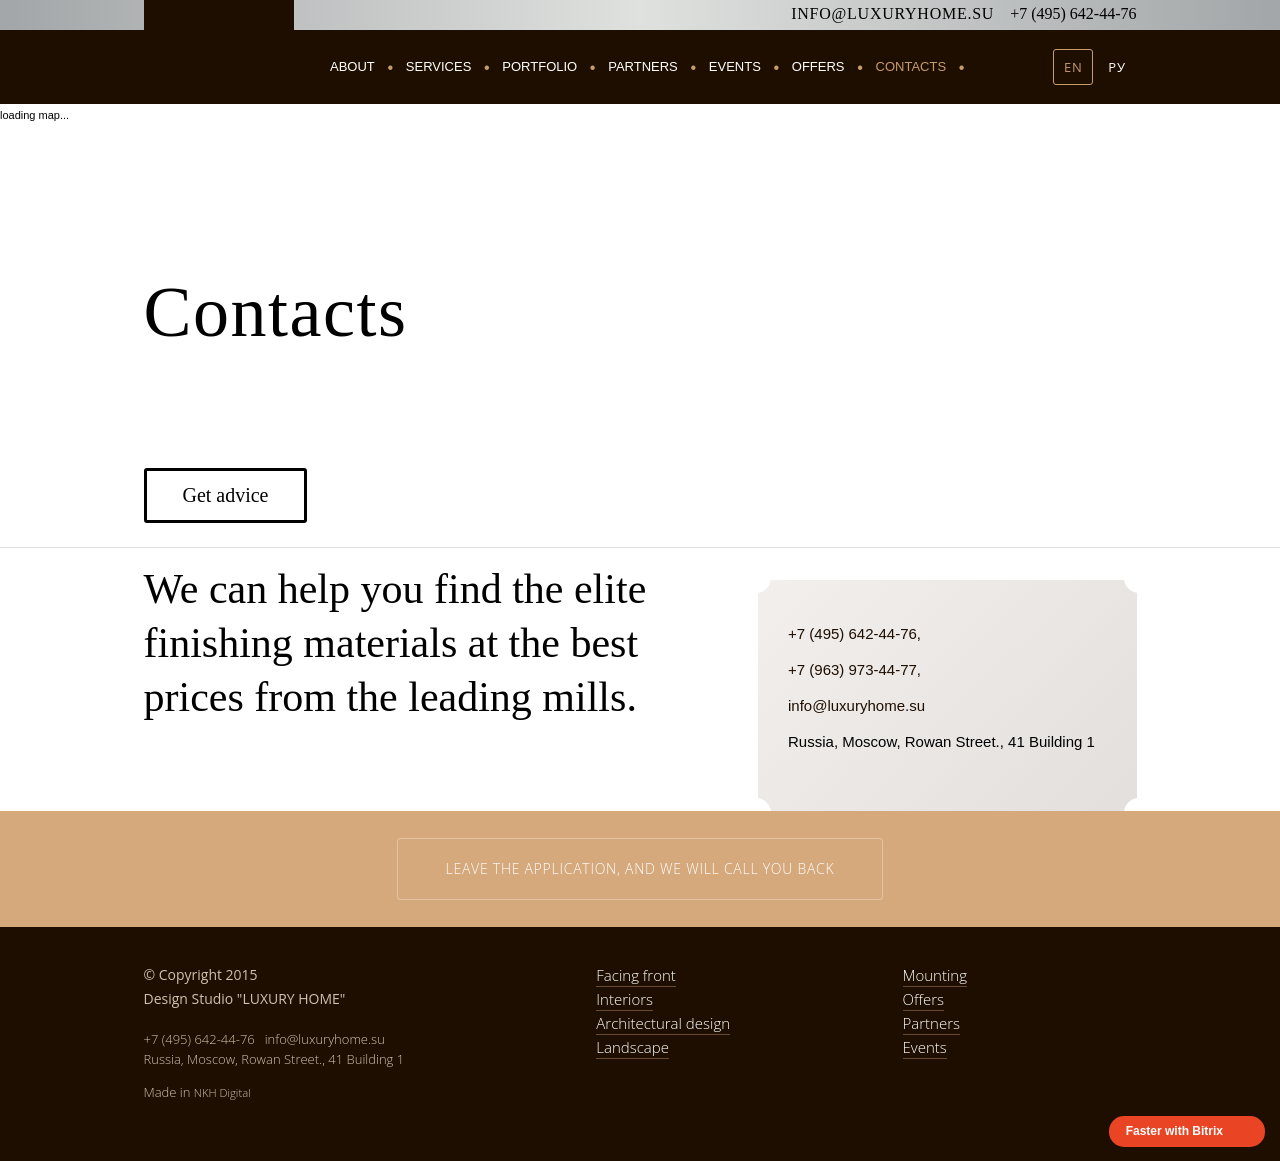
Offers (818, 66)
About (352, 66)
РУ (1116, 67)
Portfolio (539, 66)
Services (438, 67)
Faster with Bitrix (1174, 1131)
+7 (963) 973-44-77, (854, 669)
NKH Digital (222, 1092)
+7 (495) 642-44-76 (1073, 13)
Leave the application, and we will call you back (640, 868)
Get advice (225, 495)
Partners (643, 66)
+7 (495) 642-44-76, (854, 633)
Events (735, 66)
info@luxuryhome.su (892, 13)
